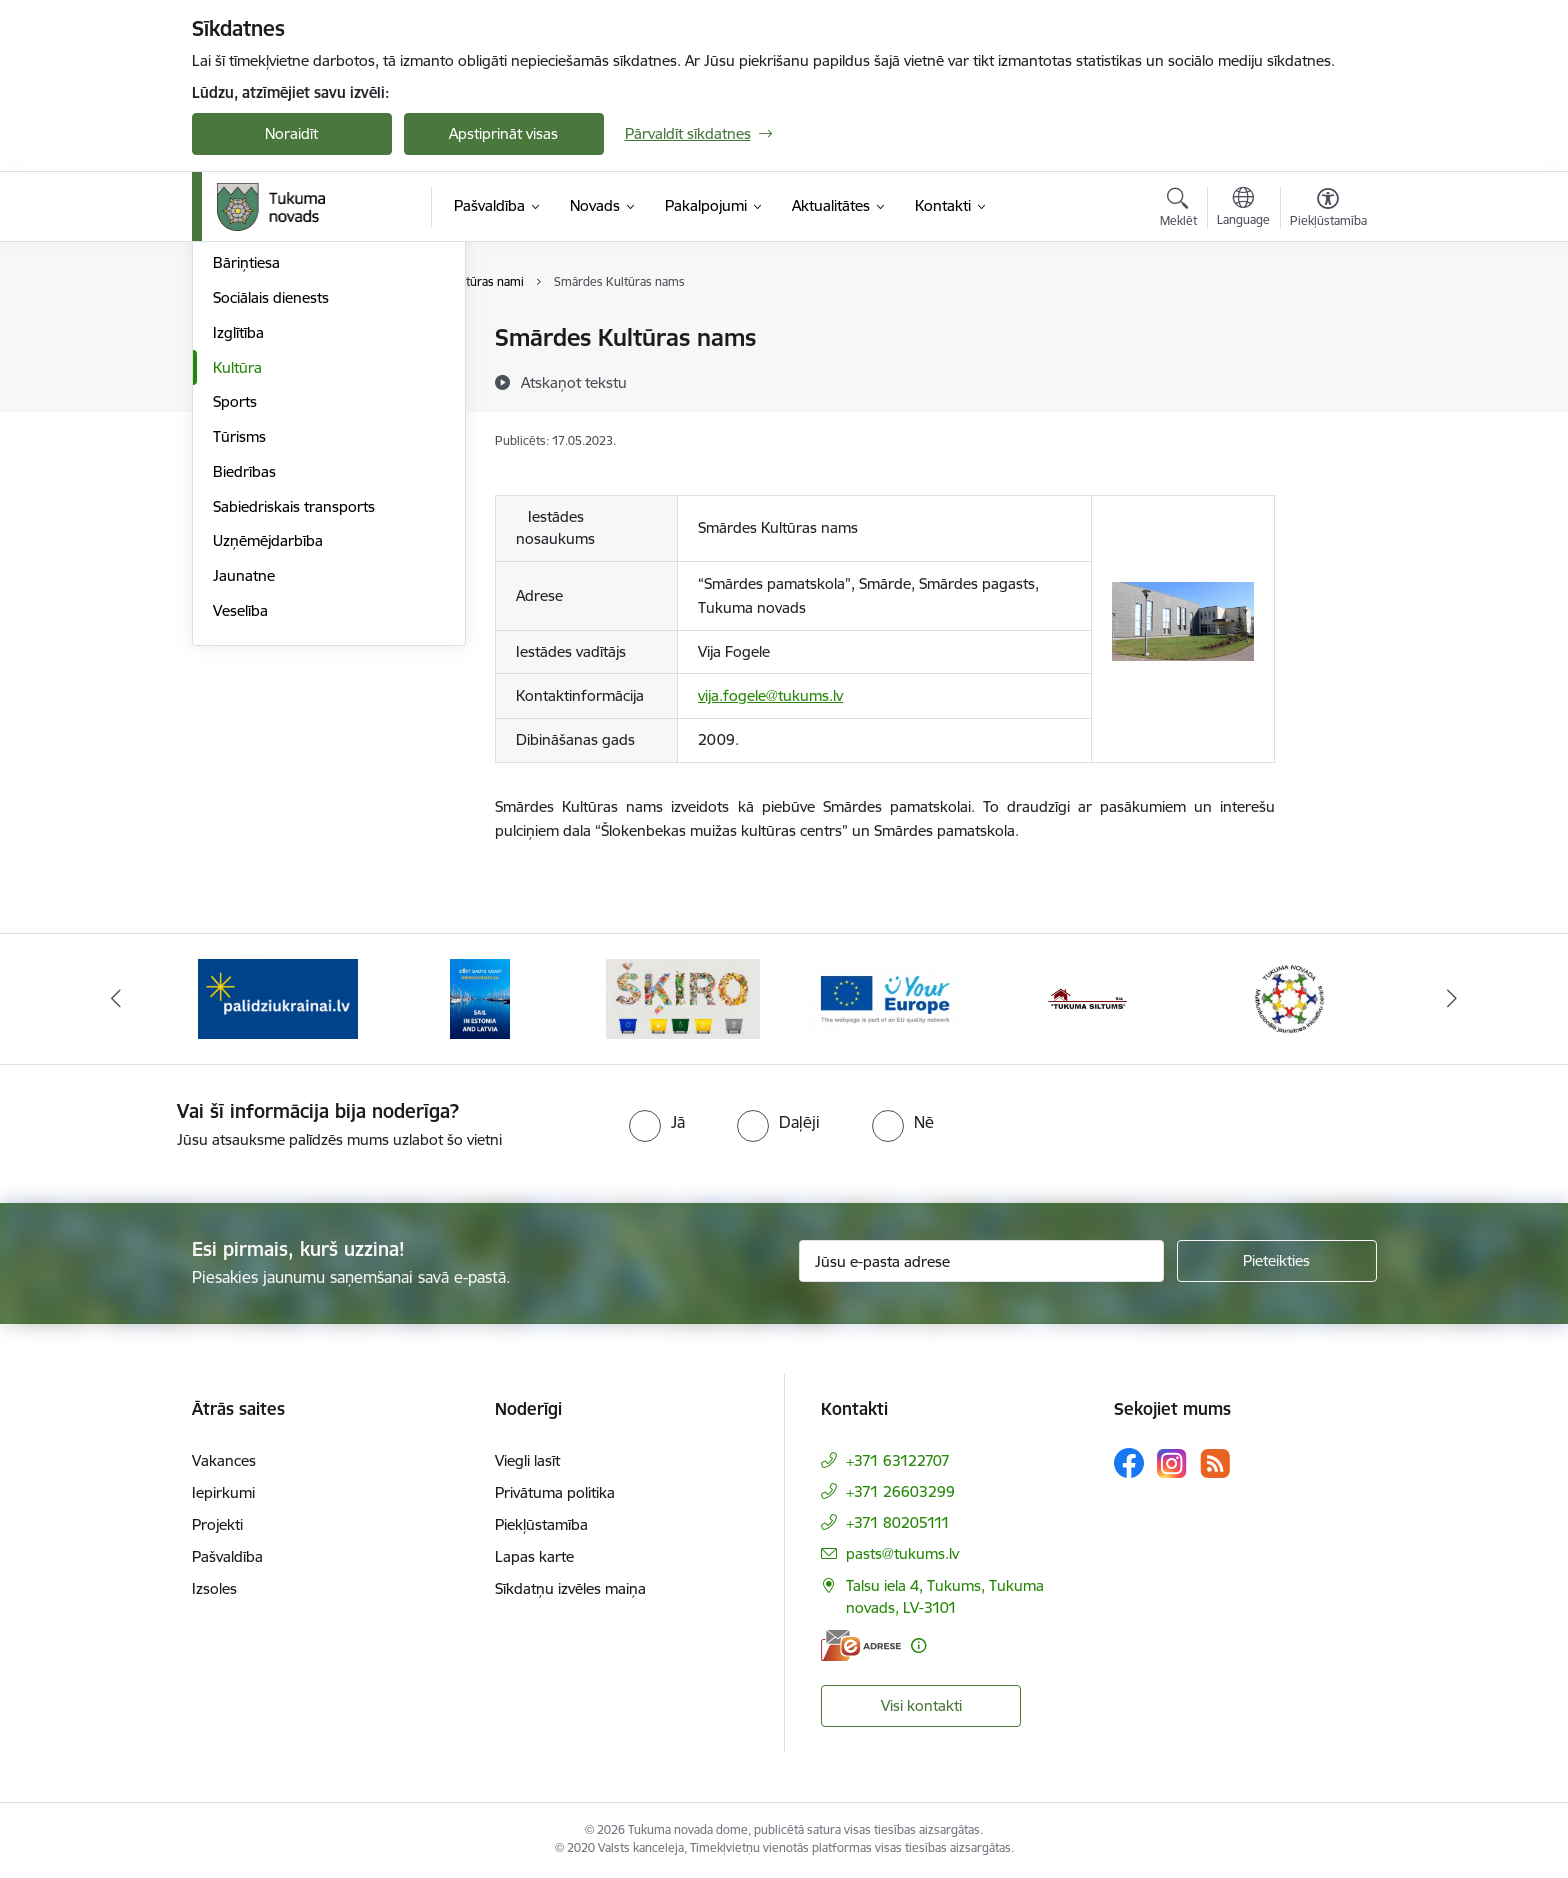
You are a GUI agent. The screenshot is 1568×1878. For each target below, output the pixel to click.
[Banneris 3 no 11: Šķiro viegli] (683, 997)
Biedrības (244, 686)
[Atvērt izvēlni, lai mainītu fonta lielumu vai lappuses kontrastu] (1328, 210)
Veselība (240, 825)
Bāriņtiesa (246, 478)
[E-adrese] (861, 1645)
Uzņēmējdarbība (268, 756)
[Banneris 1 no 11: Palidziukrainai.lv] (278, 997)
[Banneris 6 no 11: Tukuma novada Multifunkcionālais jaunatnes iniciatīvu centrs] (1290, 997)
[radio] (657, 1122)
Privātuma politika (555, 1492)
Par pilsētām (254, 373)
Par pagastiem (261, 408)
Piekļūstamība (541, 1524)
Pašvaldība (227, 1556)
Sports (235, 617)
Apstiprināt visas (503, 133)
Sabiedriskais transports (294, 721)
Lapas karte (534, 1556)
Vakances (224, 1460)
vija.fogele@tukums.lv (770, 695)
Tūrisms (239, 651)
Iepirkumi (223, 1492)
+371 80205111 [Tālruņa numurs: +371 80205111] (898, 1522)
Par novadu (252, 339)
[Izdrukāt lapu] (1327, 329)
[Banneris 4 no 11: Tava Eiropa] (885, 997)
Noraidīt (291, 133)
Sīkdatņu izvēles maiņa (570, 1588)
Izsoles (214, 1588)
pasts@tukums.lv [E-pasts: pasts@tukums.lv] (902, 1553)
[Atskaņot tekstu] (574, 382)
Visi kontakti (921, 1705)
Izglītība (238, 547)
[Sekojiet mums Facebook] (1129, 1463)
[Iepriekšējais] (116, 999)
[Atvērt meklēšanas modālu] (1178, 210)
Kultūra (237, 582)
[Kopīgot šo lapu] (1327, 379)
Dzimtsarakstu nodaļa (286, 443)
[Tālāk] (1453, 999)
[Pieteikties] (1277, 1261)
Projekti (217, 1524)
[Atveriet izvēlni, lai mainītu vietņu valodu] (1243, 209)
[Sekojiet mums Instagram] (1172, 1463)
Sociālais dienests (271, 512)
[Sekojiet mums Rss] (1215, 1463)
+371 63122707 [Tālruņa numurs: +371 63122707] (898, 1460)
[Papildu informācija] (918, 1645)
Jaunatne (244, 790)
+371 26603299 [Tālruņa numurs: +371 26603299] (900, 1491)
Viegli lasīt (527, 1460)
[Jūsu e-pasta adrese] (981, 1261)
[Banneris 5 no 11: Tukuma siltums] (1088, 997)
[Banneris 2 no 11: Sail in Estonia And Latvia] (480, 997)
